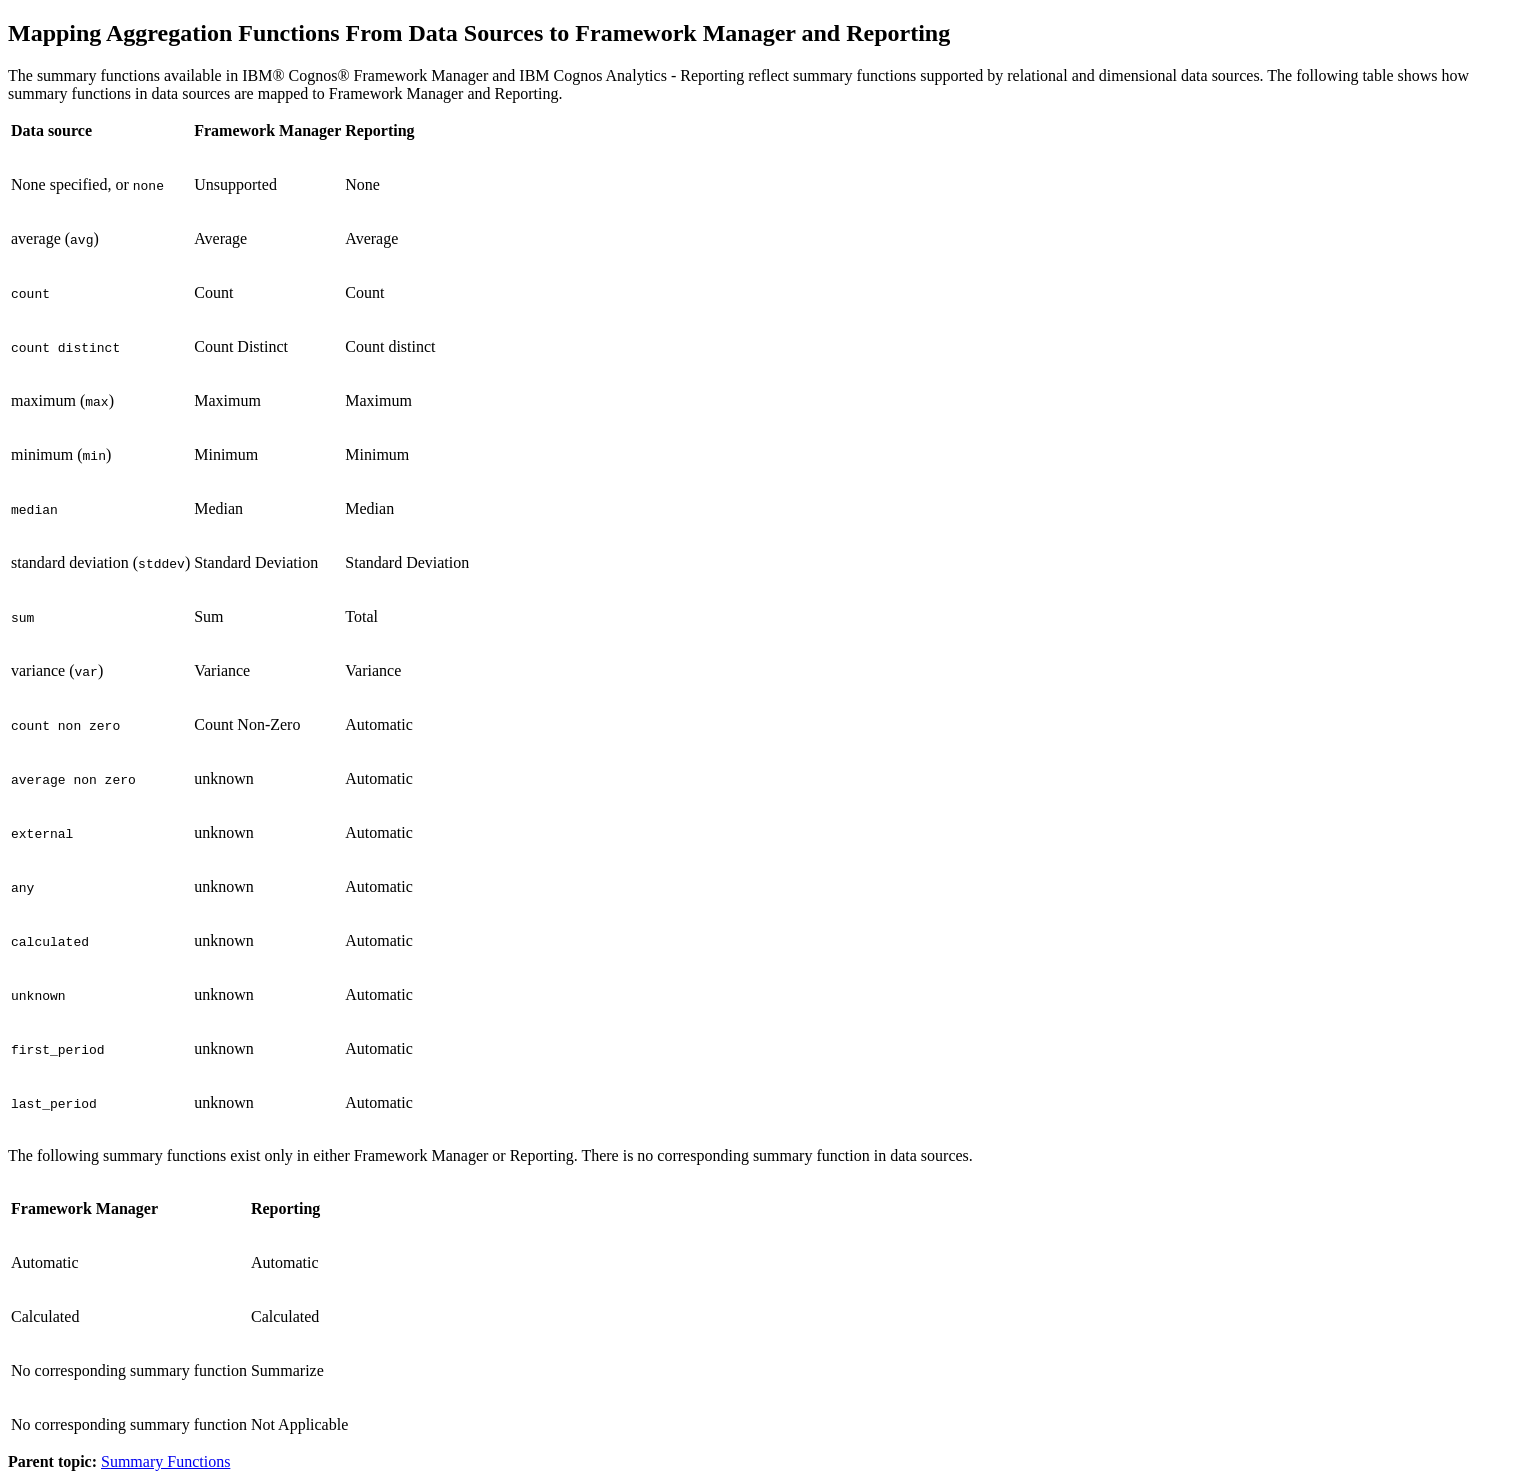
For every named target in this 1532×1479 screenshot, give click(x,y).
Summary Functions (165, 1461)
